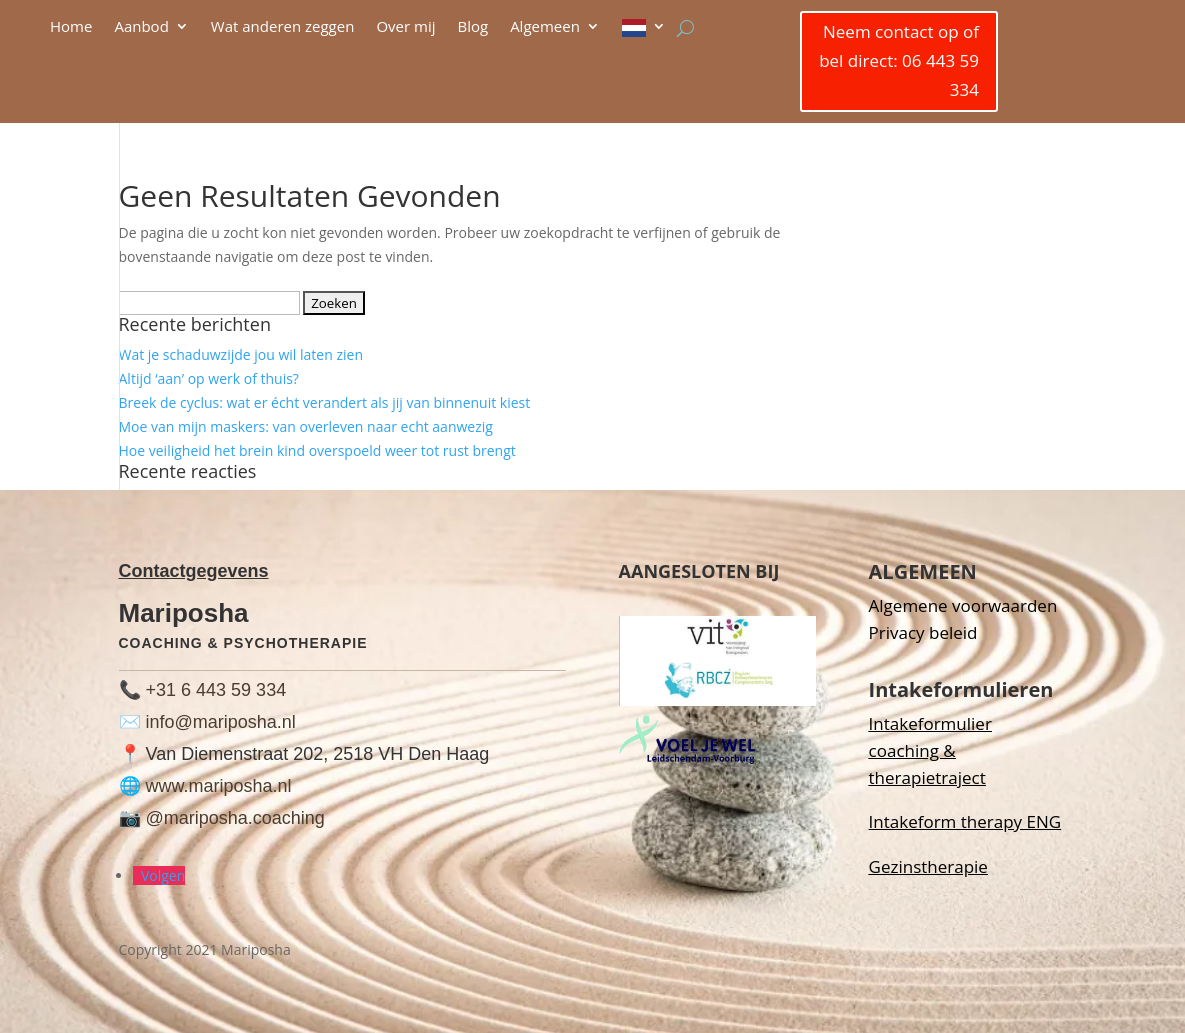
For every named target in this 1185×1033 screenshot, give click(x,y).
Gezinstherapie (928, 866)
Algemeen (545, 27)
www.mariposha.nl (219, 786)
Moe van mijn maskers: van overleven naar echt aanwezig (306, 426)
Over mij (405, 27)
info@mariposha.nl (221, 722)
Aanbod (141, 27)
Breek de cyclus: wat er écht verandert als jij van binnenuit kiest (325, 402)
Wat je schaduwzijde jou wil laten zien (241, 354)
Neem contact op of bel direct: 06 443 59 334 (899, 60)
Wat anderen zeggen (283, 27)
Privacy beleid (923, 632)
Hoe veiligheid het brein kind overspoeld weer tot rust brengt (317, 450)
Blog (472, 27)
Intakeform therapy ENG (965, 821)
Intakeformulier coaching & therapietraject (930, 750)
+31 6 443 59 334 (216, 690)
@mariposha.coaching (235, 818)
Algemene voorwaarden (963, 605)
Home (71, 27)
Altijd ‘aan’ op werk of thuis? (209, 378)
